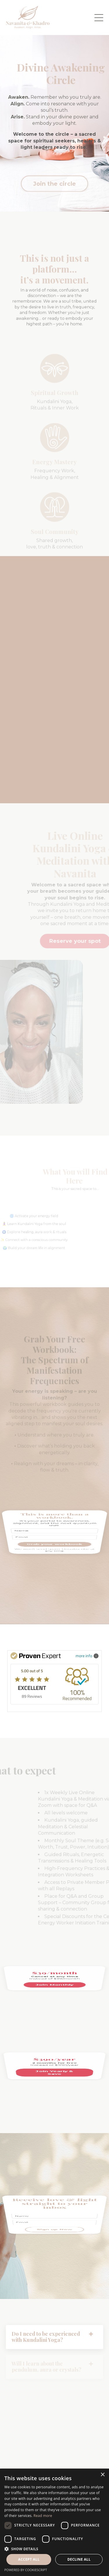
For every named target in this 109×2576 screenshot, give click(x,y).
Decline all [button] (79, 2559)
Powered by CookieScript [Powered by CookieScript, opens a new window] (25, 2570)
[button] (54, 2549)
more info (87, 1655)
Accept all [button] (29, 2559)
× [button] (102, 2475)
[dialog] (54, 2522)
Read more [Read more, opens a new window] (42, 2515)
